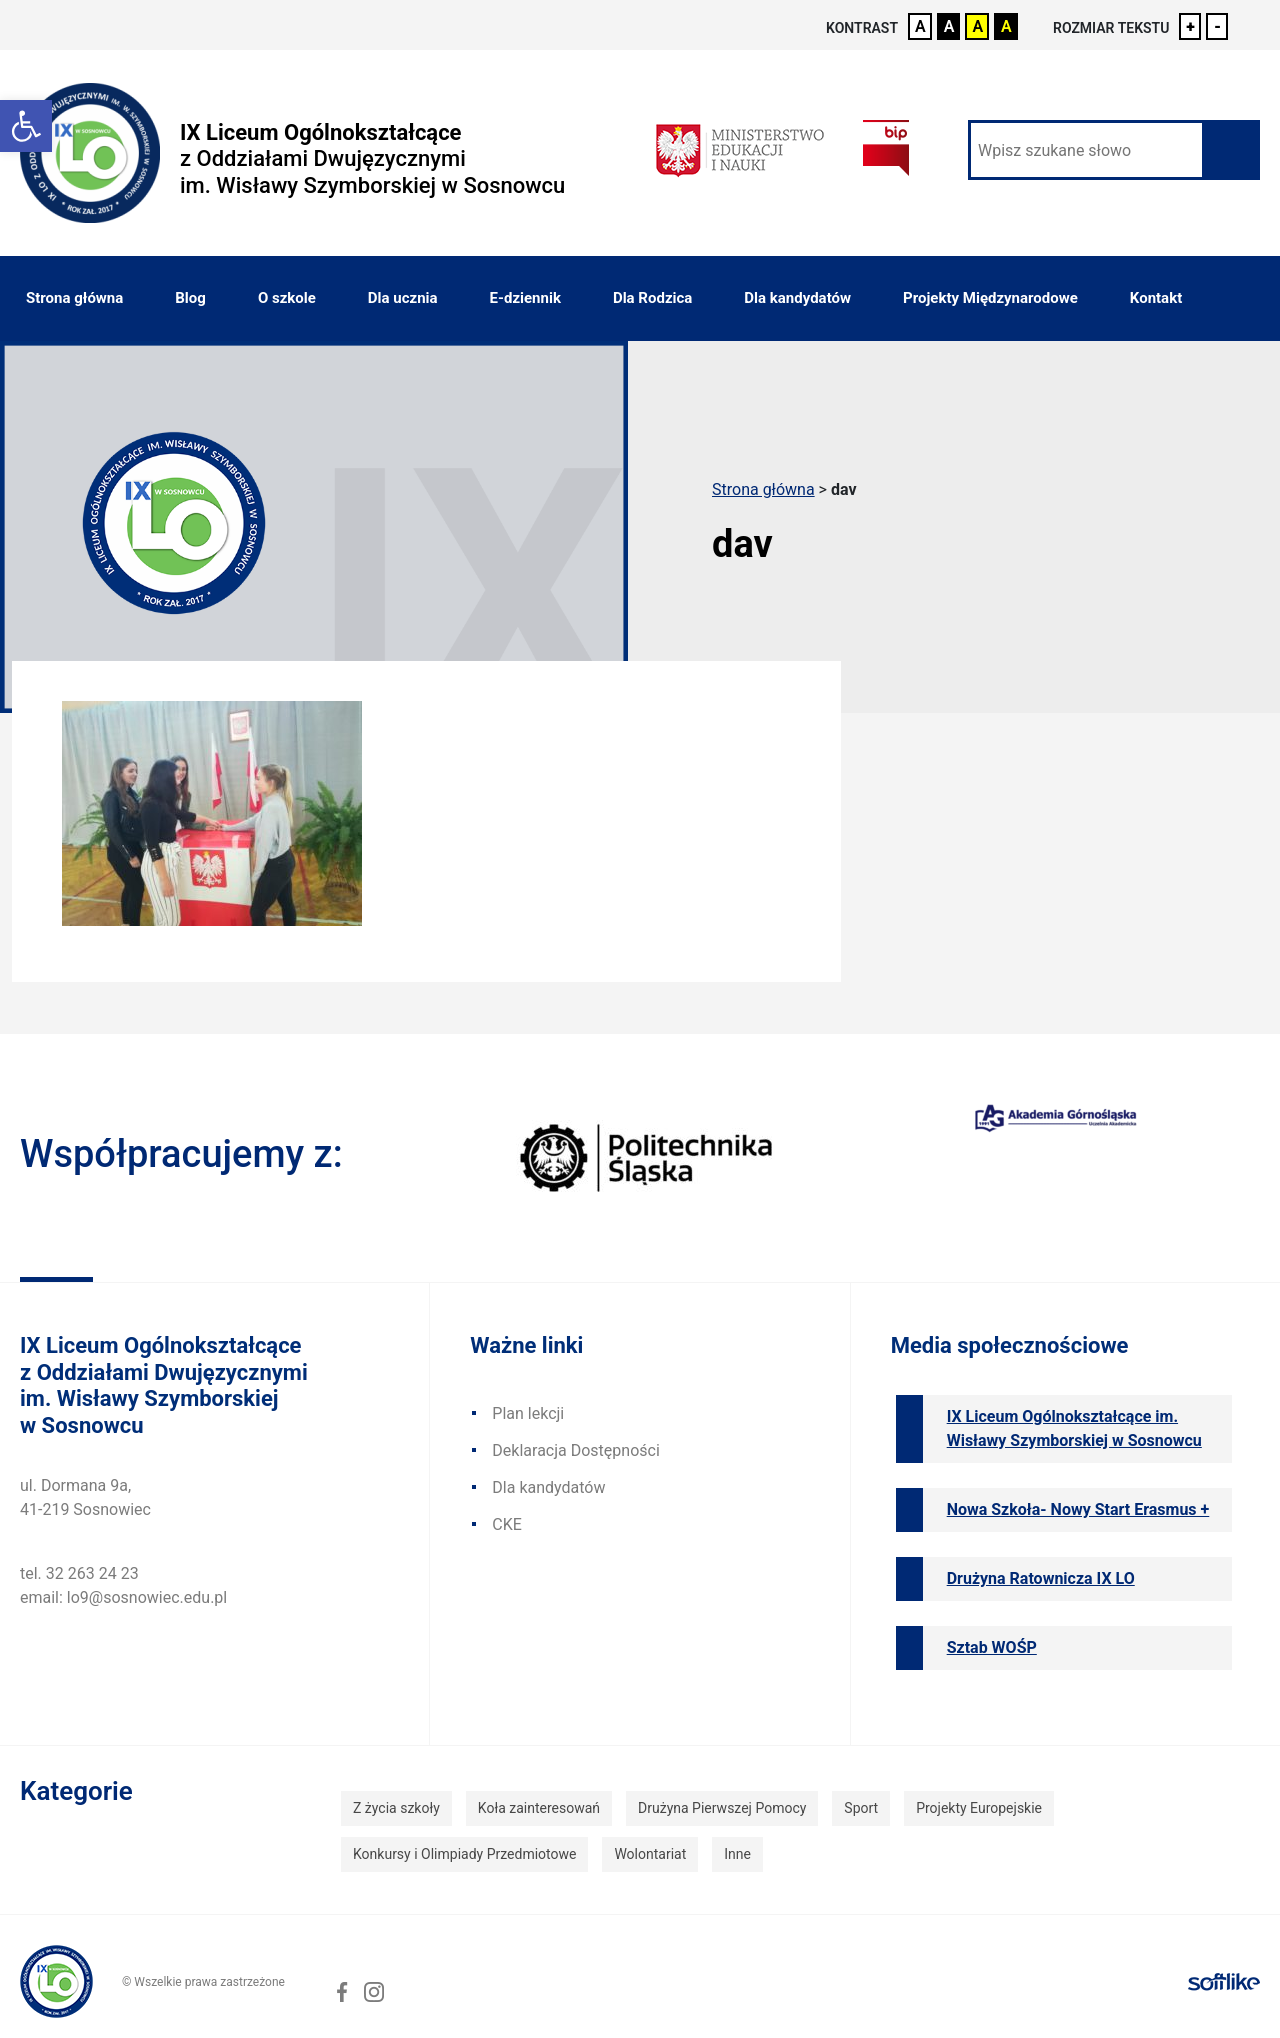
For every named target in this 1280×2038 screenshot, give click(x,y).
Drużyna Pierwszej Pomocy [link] (722, 1808)
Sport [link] (861, 1808)
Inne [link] (737, 1854)
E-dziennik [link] (525, 298)
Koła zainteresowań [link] (539, 1808)
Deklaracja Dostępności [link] (575, 1450)
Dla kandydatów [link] (797, 298)
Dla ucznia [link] (403, 298)
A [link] (920, 26)
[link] (26, 126)
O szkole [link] (287, 298)
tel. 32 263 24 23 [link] (79, 1573)
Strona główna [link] (74, 298)
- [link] (1217, 26)
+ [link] (1190, 26)
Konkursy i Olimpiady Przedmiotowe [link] (464, 1854)
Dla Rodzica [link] (652, 298)
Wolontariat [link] (650, 1854)
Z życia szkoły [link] (396, 1808)
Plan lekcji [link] (528, 1413)
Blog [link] (190, 298)
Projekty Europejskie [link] (979, 1808)
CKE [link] (507, 1524)
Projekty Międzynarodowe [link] (990, 298)
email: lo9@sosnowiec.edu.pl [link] (123, 1597)
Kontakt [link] (1156, 298)
